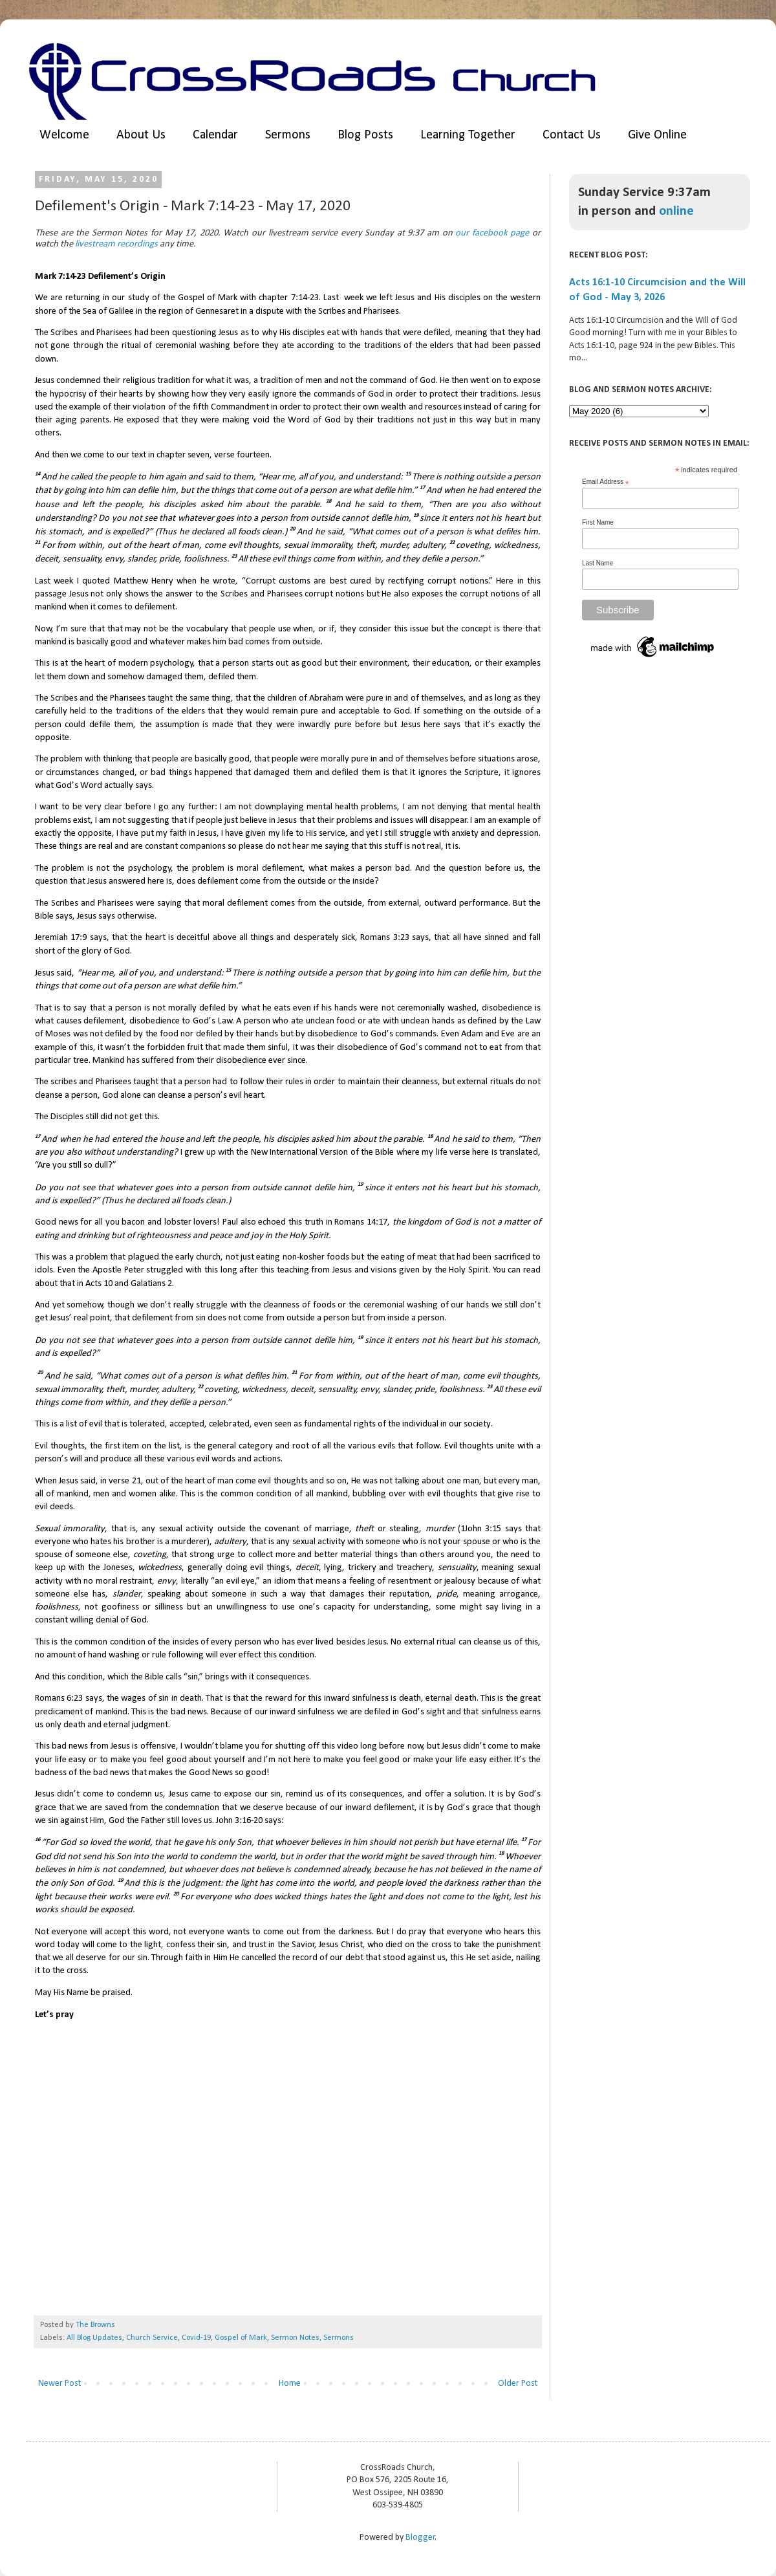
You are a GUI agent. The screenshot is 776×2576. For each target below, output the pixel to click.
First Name (598, 522)
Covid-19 (196, 2338)
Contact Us (572, 135)
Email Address (605, 482)
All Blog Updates (94, 2338)
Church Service (152, 2338)
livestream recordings (116, 244)
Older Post (517, 2383)
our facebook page (492, 233)
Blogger (420, 2537)
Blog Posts (365, 135)
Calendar (215, 135)
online (676, 211)
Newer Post (59, 2383)
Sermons (287, 135)
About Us (141, 135)
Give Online (657, 135)
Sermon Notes (295, 2338)
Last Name (597, 563)
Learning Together (467, 135)
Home (290, 2383)
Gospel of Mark (241, 2338)
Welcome (64, 135)
